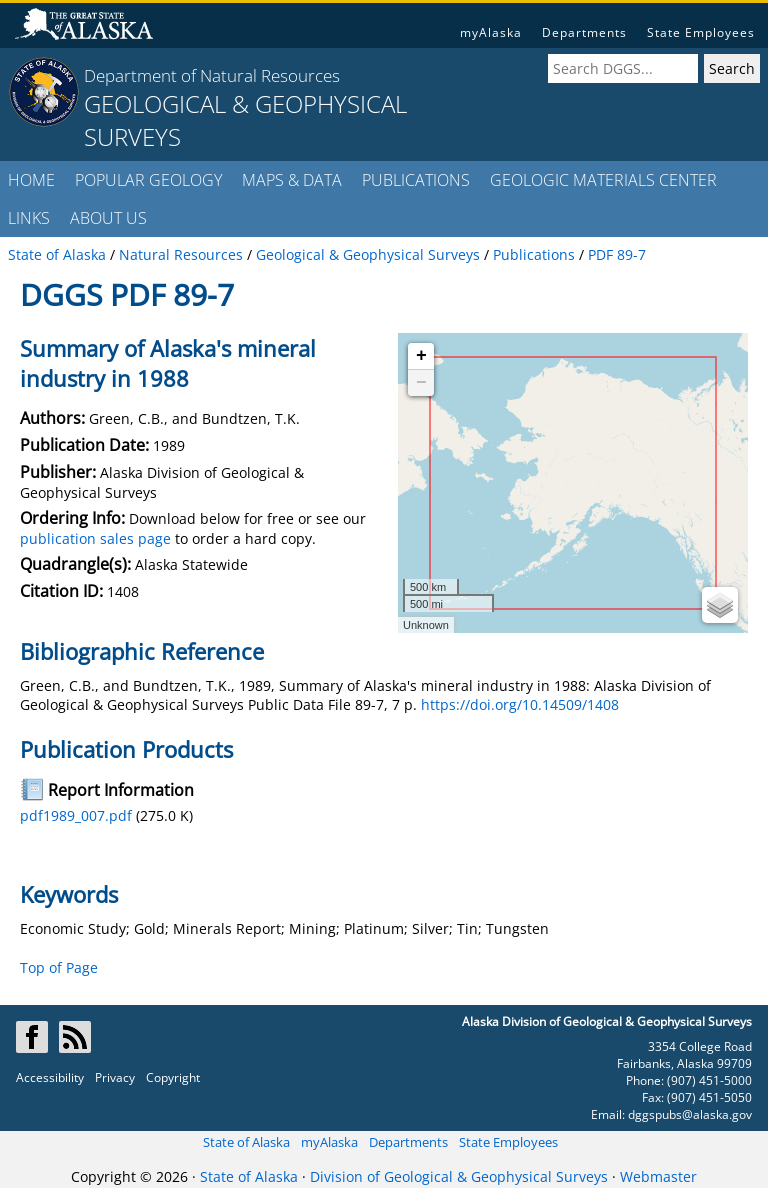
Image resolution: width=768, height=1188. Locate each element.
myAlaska (491, 32)
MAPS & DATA (292, 180)
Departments (584, 32)
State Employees (701, 32)
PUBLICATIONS (416, 180)
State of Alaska (246, 1142)
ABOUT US (108, 218)
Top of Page (59, 967)
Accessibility (50, 1077)
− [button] (421, 383)
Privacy (115, 1077)
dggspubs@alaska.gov (690, 1114)
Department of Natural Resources (212, 75)
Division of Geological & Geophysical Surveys (459, 1176)
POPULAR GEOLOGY (148, 180)
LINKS (29, 218)
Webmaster (658, 1176)
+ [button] (421, 356)
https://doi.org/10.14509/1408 (520, 704)
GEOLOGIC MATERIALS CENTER (603, 180)
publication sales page (95, 538)
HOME (31, 180)
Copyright (173, 1077)
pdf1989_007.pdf (76, 815)
